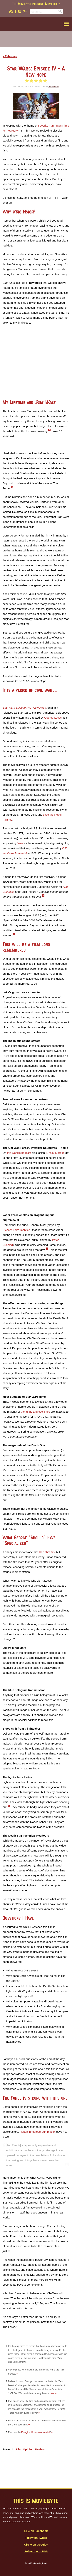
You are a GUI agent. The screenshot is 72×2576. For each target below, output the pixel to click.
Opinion (28, 2449)
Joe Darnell (53, 86)
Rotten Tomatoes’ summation (38, 2131)
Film (18, 2449)
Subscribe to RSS (36, 2551)
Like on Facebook (36, 2530)
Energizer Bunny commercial (35, 2432)
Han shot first (47, 1552)
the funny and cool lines (35, 1411)
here (52, 2393)
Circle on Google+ (36, 2544)
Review (40, 2449)
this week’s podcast (19, 1152)
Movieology (52, 4)
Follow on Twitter (36, 2537)
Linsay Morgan (55, 1152)
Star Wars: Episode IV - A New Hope (36, 71)
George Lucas (53, 717)
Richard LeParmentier (16, 1229)
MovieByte (21, 23)
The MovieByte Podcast (27, 4)
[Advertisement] (36, 41)
